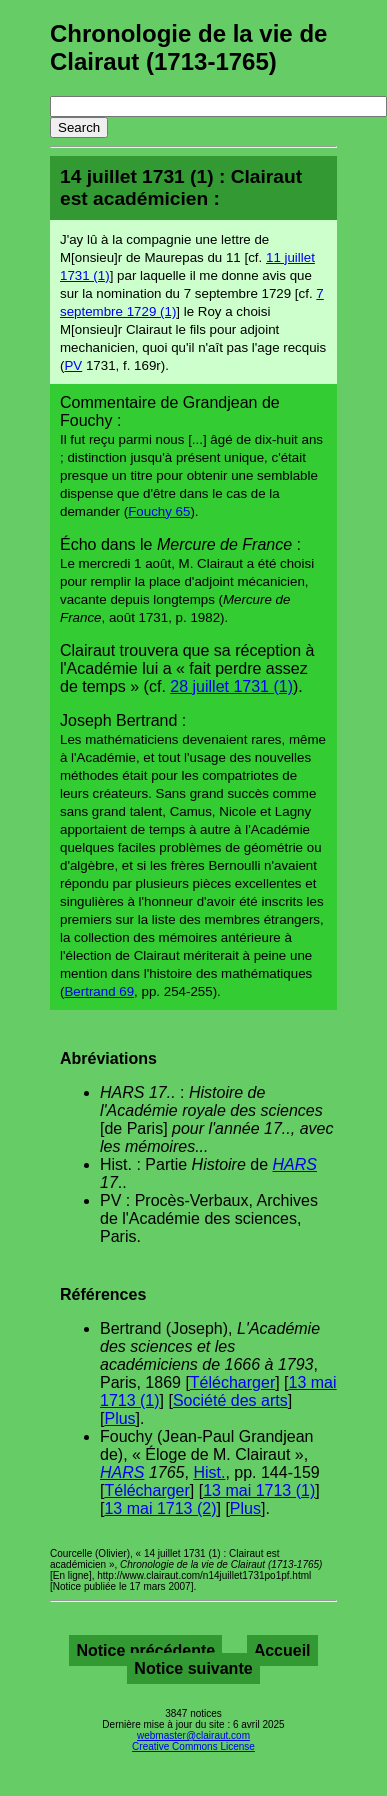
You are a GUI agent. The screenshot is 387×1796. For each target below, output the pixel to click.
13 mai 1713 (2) (160, 1508)
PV (73, 365)
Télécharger (232, 1382)
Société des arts (230, 1400)
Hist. (209, 1472)
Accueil (282, 1650)
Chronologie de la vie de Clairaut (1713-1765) (188, 47)
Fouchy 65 (159, 511)
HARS (295, 1164)
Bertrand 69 (99, 991)
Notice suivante (193, 1668)
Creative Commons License (193, 1746)
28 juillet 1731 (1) (231, 686)
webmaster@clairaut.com (193, 1735)
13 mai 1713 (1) (259, 1490)
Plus (119, 1418)
